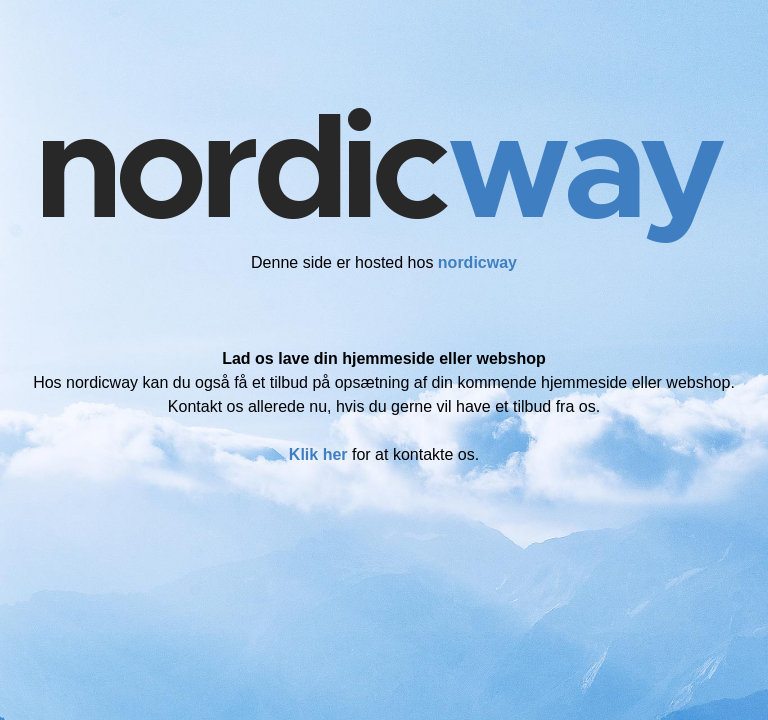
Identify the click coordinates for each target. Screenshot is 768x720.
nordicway (477, 262)
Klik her (318, 454)
